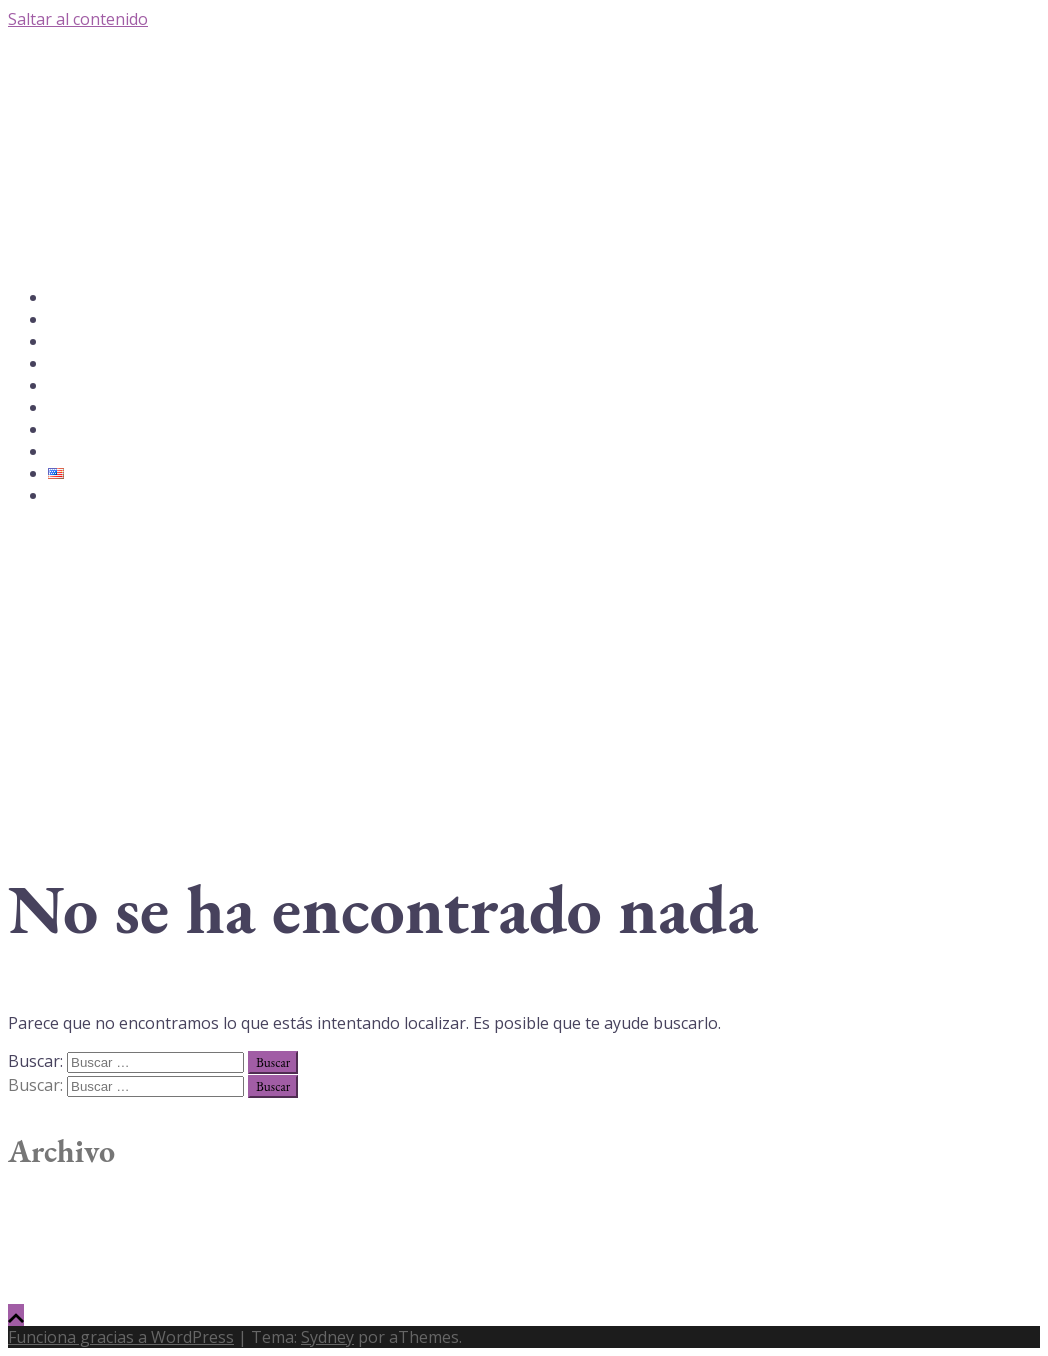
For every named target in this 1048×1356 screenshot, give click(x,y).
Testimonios (81, 430)
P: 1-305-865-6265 (97, 496)
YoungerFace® (86, 342)
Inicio (64, 298)
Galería (67, 364)
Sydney (327, 1337)
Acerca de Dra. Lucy (102, 320)
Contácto (73, 452)
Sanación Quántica (98, 386)
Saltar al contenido (78, 19)
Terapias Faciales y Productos (125, 408)
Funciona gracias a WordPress (121, 1337)
